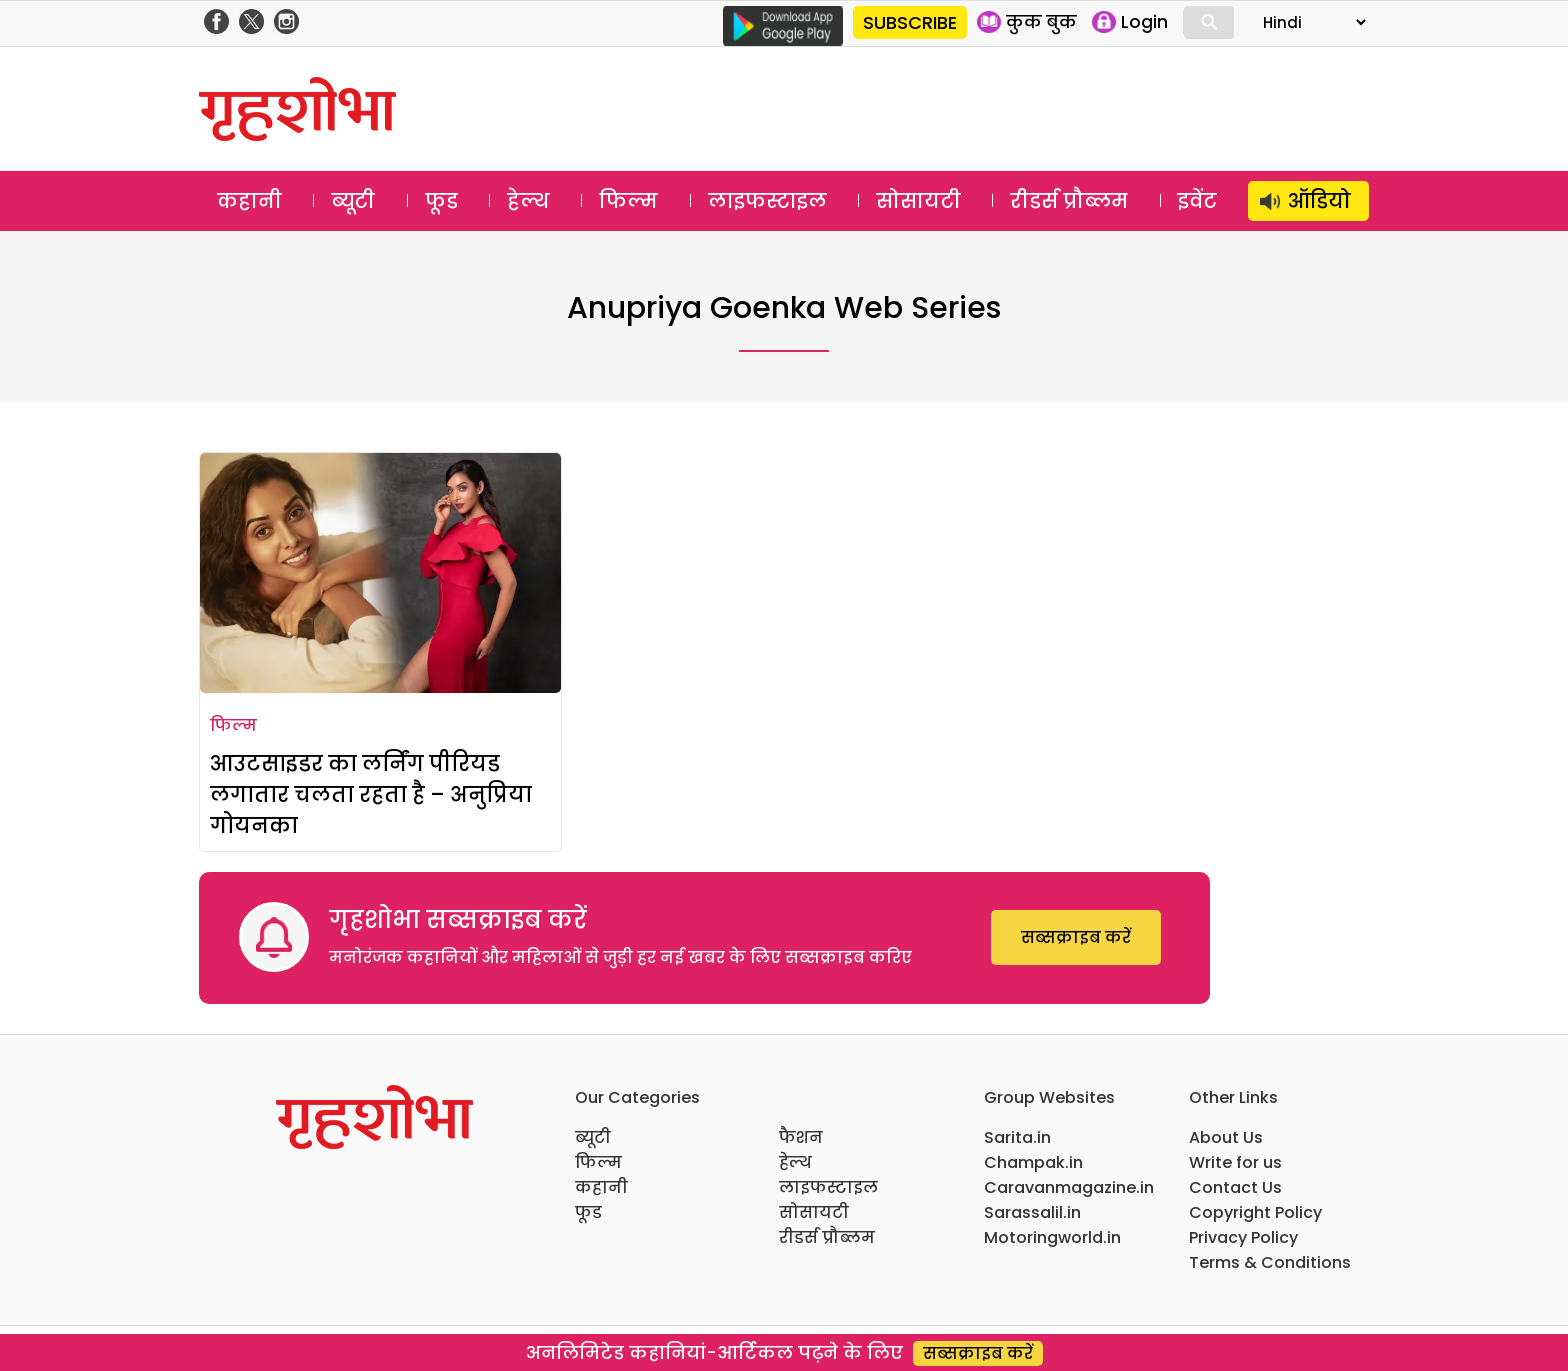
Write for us (1235, 1162)
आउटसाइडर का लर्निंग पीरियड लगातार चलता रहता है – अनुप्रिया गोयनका (371, 794)
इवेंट (1197, 201)
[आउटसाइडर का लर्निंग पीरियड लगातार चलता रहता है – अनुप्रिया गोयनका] (380, 573)
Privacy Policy (1243, 1237)
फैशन (801, 1137)
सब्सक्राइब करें (1076, 937)
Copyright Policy (1255, 1212)
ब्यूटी (353, 201)
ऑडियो (1319, 201)
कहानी (249, 201)
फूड (441, 201)
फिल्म (628, 201)
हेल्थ (528, 201)
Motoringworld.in (1052, 1237)
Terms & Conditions (1270, 1262)
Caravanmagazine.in (1069, 1187)
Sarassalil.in (1032, 1212)
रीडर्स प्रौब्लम (1069, 201)
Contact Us (1235, 1187)
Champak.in (1033, 1162)
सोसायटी (918, 201)
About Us (1226, 1137)
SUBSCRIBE (910, 22)
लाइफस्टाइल (767, 201)
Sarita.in (1017, 1137)
